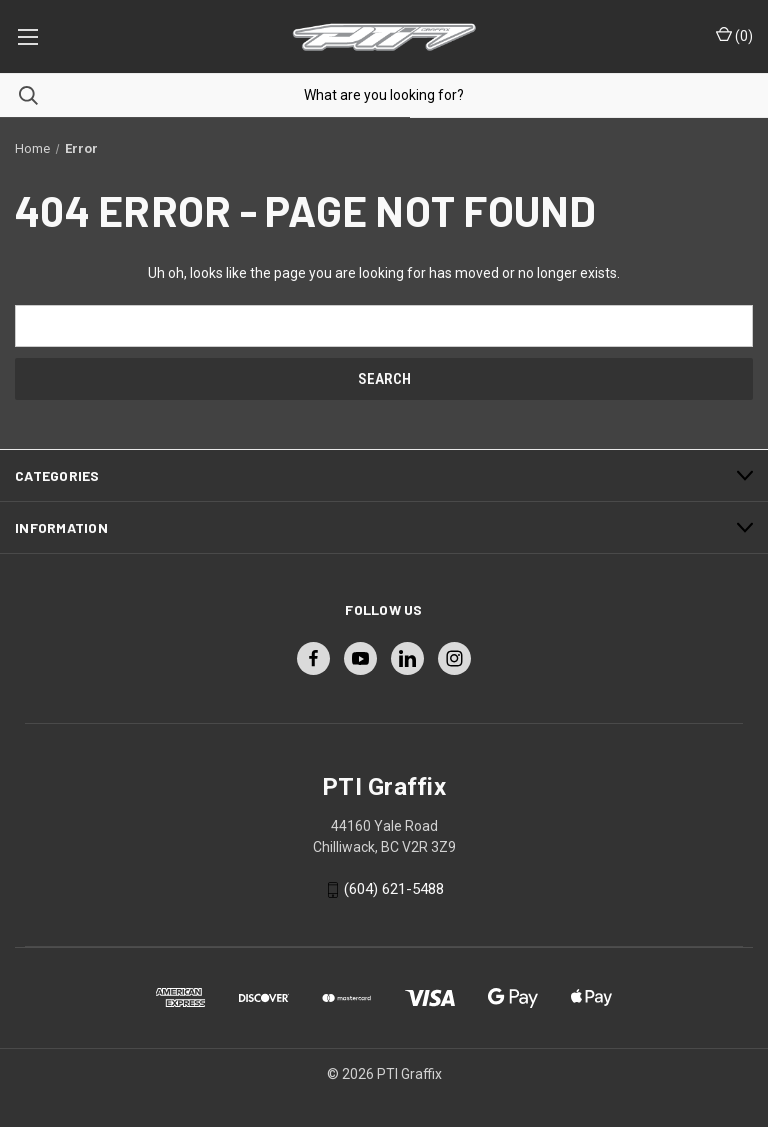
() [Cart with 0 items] (734, 35)
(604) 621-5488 (394, 889)
